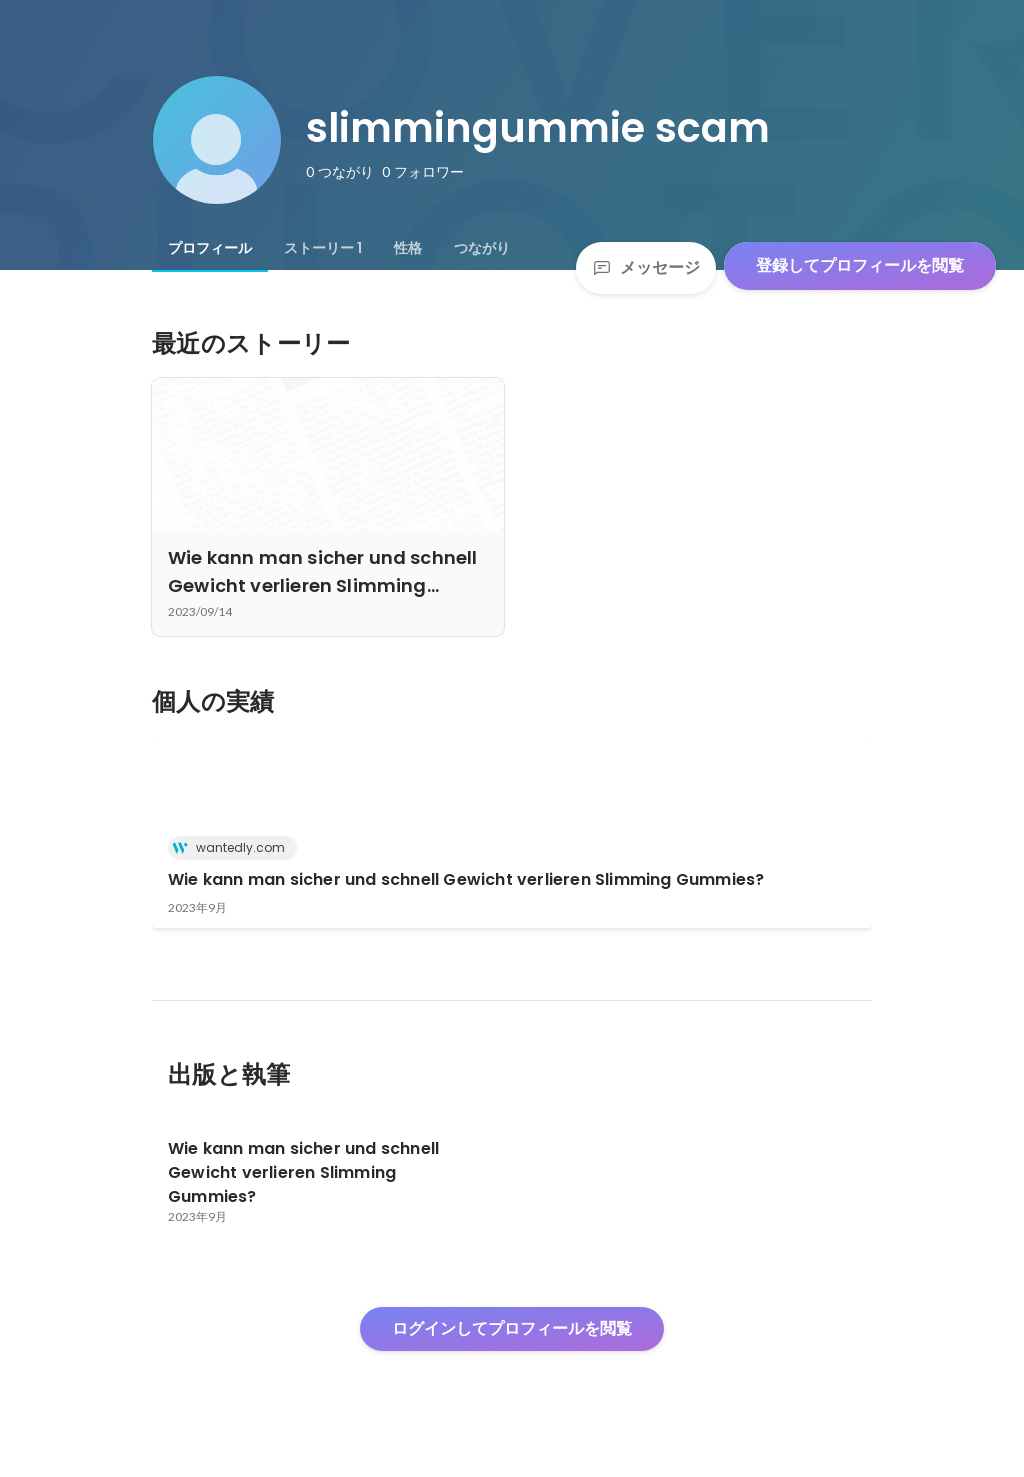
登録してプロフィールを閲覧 (860, 265)
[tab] (210, 248)
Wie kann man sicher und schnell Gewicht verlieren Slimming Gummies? (466, 879)
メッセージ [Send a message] (646, 267)
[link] (512, 832)
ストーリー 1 (323, 248)
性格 (408, 248)
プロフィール (210, 248)
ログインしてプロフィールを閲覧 (512, 1328)
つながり (482, 248)
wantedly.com (234, 847)
